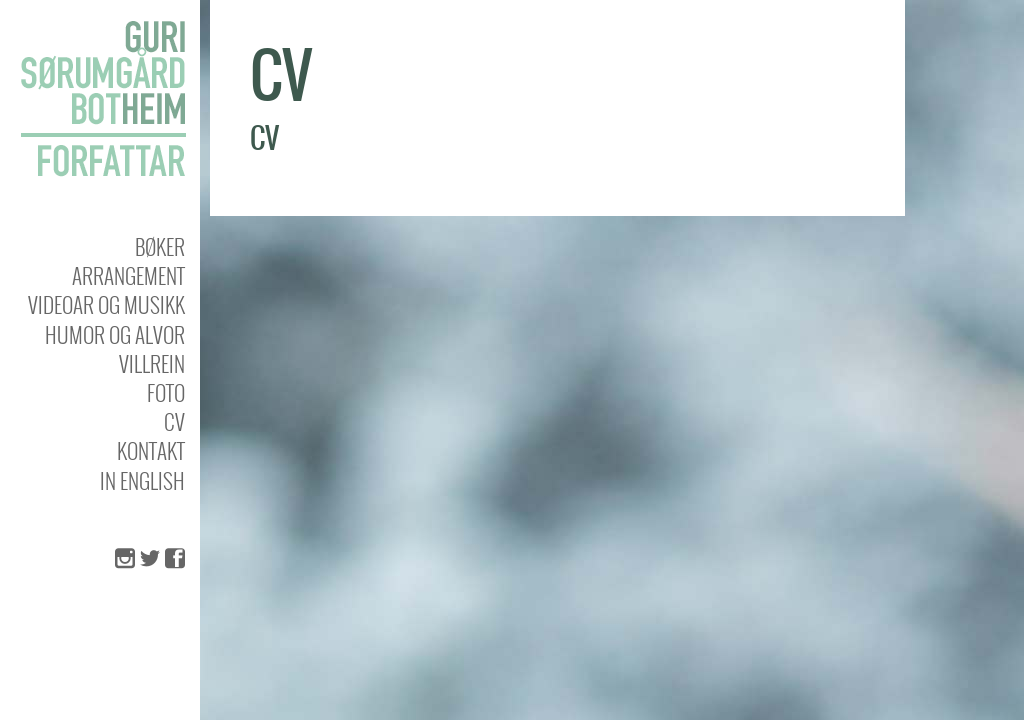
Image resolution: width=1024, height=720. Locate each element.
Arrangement (128, 275)
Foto (166, 392)
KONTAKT (151, 450)
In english (142, 480)
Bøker (160, 246)
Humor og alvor (115, 334)
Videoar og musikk (106, 304)
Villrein (152, 363)
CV (174, 421)
